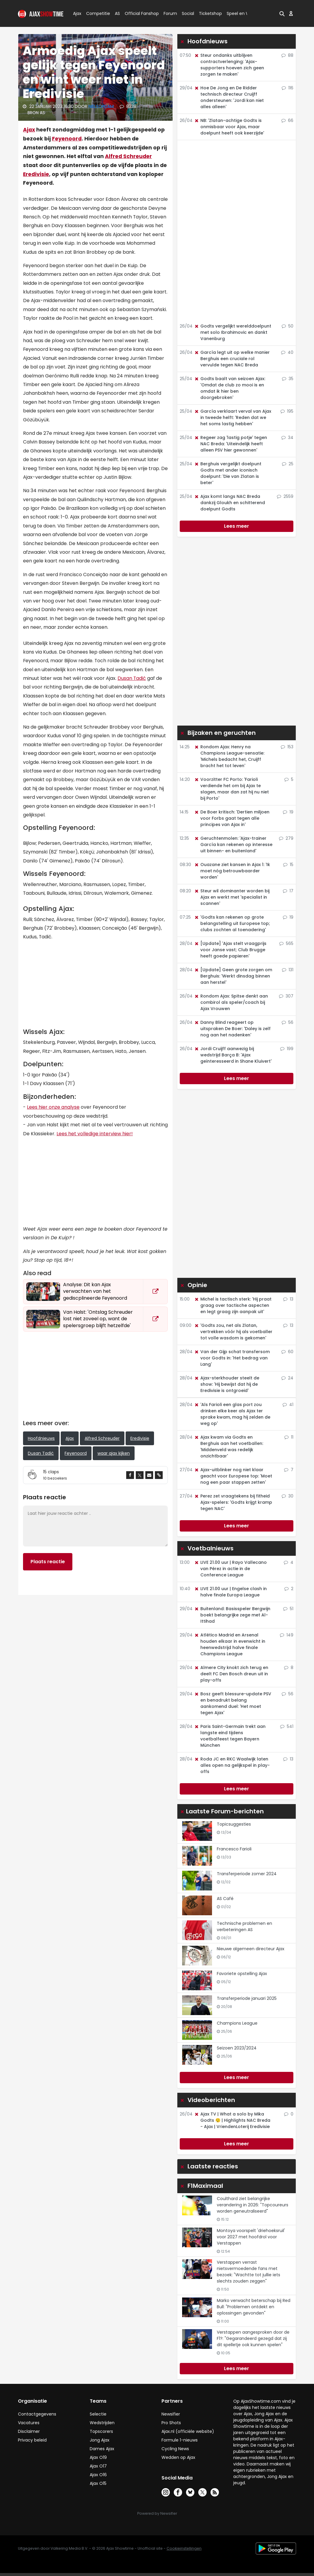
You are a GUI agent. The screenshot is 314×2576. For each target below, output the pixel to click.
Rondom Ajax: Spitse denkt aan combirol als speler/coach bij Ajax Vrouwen (231, 1002)
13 (288, 1299)
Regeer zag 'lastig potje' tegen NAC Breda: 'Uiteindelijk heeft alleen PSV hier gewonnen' (230, 444)
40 (287, 352)
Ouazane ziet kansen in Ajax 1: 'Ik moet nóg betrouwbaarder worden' (232, 871)
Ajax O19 (98, 2457)
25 (287, 464)
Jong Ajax (99, 2440)
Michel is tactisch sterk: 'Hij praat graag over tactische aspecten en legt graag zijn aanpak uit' (233, 1305)
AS (117, 13)
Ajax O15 (98, 2483)
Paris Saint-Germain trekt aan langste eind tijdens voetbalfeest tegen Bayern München (230, 1735)
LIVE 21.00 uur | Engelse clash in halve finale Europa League (230, 1592)
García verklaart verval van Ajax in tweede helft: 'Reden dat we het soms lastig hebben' (232, 417)
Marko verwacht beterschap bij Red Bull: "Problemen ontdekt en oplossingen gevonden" (253, 2306)
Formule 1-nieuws (179, 2440)
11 (288, 1437)
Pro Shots (171, 2423)
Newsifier (170, 2414)
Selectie (98, 2414)
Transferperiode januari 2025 (247, 1998)
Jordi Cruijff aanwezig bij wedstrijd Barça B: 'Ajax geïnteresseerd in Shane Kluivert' (233, 1055)
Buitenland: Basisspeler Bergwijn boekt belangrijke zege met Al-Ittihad (232, 1615)
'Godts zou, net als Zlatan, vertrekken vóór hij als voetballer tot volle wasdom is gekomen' (233, 1331)
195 (287, 411)
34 (287, 437)
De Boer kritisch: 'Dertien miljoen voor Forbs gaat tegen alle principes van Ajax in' (231, 818)
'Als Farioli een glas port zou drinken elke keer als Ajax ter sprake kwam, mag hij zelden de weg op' (232, 1414)
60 (287, 1352)
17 (288, 891)
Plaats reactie (48, 1561)
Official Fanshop (138, 13)
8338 (128, 106)
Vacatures (28, 2423)
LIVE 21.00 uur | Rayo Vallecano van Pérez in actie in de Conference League (230, 1568)
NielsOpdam (102, 106)
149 (286, 1635)
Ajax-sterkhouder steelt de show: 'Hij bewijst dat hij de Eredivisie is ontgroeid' (226, 1384)
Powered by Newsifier (157, 2513)
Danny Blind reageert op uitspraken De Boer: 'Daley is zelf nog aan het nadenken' (232, 1028)
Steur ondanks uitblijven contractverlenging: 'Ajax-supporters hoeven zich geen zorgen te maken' (229, 64)
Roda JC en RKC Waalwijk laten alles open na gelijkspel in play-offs (232, 1765)
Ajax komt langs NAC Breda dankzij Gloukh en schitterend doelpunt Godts (229, 502)
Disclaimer (29, 2431)
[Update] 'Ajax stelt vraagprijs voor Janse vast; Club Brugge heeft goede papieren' (230, 949)
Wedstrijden (102, 2423)
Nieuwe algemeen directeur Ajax (250, 1949)
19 (288, 812)
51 (288, 1609)
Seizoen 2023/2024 (237, 2048)
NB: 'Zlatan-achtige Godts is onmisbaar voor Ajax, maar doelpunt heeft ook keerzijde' (229, 126)
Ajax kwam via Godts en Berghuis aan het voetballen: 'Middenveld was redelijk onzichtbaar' (228, 1446)
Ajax (76, 13)
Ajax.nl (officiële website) (187, 2431)
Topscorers (101, 2431)
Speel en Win (240, 13)
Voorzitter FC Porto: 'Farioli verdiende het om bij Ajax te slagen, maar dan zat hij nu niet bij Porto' (231, 788)
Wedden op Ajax (178, 2457)
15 (288, 865)
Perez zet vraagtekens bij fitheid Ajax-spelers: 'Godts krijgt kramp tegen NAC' (233, 1502)
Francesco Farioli (234, 1849)
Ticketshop (210, 13)
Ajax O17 (98, 2466)
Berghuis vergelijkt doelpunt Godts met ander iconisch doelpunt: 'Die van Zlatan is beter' (227, 473)
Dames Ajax (102, 2449)
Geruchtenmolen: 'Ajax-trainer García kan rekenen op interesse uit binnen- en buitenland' (233, 844)
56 (287, 1022)
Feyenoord (67, 138)
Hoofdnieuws (41, 1438)
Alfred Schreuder (128, 156)
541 (286, 1726)
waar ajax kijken (113, 1453)
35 (287, 379)
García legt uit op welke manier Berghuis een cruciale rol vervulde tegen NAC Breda (232, 358)
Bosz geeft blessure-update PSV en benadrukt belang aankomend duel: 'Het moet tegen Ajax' (232, 1703)
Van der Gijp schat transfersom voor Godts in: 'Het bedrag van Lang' (232, 1358)
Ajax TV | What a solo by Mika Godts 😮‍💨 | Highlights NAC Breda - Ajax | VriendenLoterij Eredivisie (232, 2120)
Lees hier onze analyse (53, 1107)
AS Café (225, 1899)
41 (288, 1405)
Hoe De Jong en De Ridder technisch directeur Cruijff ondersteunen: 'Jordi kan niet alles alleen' (229, 97)
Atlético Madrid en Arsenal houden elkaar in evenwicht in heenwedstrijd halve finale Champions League (229, 1644)
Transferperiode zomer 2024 (247, 1874)
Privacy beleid (32, 2440)
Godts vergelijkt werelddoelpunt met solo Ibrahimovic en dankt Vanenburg (232, 332)
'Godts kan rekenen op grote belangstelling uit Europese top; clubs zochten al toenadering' (232, 923)
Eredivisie (36, 174)
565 (286, 943)
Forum (170, 13)
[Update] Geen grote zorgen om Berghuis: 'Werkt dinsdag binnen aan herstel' (233, 976)
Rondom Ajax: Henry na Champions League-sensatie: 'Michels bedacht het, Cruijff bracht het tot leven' (229, 756)
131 (287, 970)
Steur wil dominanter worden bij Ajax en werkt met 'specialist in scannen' (231, 897)
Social (187, 13)
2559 (285, 496)
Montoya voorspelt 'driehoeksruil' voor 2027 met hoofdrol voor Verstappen (251, 2237)
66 (287, 120)
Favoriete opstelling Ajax (242, 1974)
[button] (282, 13)
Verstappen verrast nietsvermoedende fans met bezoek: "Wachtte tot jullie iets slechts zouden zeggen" (248, 2271)
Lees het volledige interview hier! (95, 1133)
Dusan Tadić (132, 678)
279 (286, 838)
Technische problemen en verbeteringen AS (244, 1926)
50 (287, 326)
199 (286, 1049)
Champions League (237, 2023)
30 (287, 1496)
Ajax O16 (98, 2475)
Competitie (95, 13)
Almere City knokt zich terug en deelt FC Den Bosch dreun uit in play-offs (231, 1674)
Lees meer (236, 526)
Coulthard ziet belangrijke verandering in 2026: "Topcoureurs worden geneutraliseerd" (252, 2205)
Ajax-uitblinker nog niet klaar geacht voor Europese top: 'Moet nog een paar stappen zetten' (233, 1476)
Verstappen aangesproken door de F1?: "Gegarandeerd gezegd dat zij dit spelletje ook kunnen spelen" (253, 2338)
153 (287, 747)
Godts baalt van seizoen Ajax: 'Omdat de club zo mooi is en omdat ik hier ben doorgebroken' (229, 388)
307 (286, 996)
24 (287, 1378)
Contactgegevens (37, 2414)
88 (287, 55)
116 (287, 88)
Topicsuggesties (234, 1824)
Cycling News (175, 2449)
